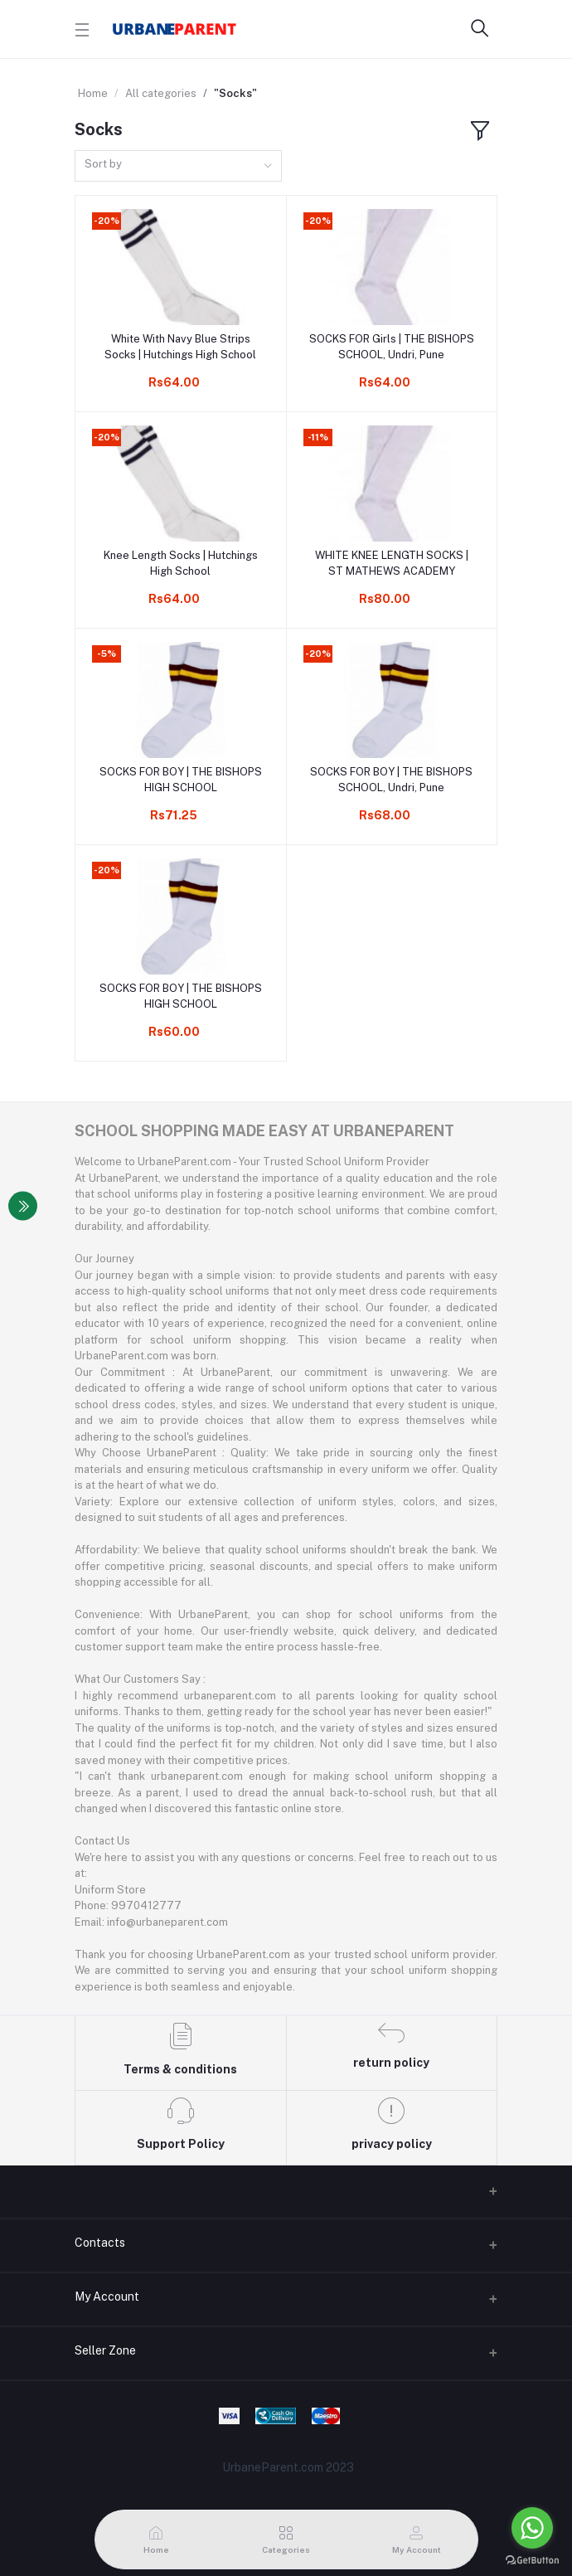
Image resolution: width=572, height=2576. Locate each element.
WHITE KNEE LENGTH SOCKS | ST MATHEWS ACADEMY (391, 562)
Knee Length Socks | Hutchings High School (181, 562)
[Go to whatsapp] (532, 2528)
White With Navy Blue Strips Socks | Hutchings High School (180, 346)
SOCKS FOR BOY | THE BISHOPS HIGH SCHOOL (180, 779)
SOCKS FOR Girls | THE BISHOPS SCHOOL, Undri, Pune (391, 346)
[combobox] (178, 166)
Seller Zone (105, 2350)
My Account (107, 2296)
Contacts (100, 2242)
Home (93, 93)
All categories (160, 93)
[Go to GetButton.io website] (532, 2559)
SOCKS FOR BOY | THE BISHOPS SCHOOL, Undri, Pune (391, 779)
